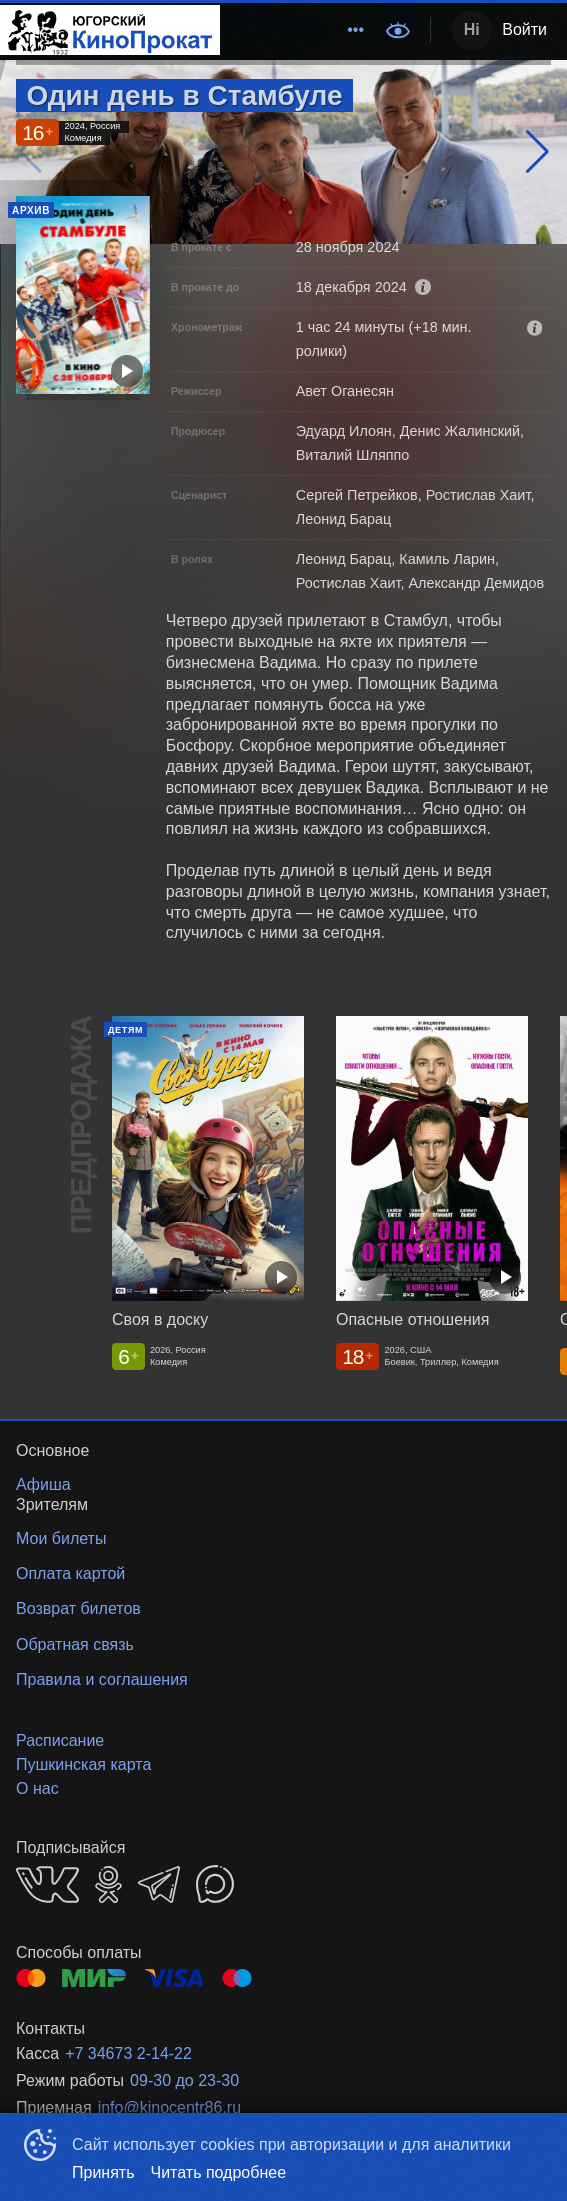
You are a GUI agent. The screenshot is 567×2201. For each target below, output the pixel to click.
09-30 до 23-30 (184, 2080)
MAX (215, 1884)
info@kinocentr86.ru (169, 2107)
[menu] (297, 30)
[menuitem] (356, 30)
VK (47, 1884)
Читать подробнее (219, 2172)
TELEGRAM (159, 1884)
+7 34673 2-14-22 (128, 2053)
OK (108, 1884)
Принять (103, 2172)
